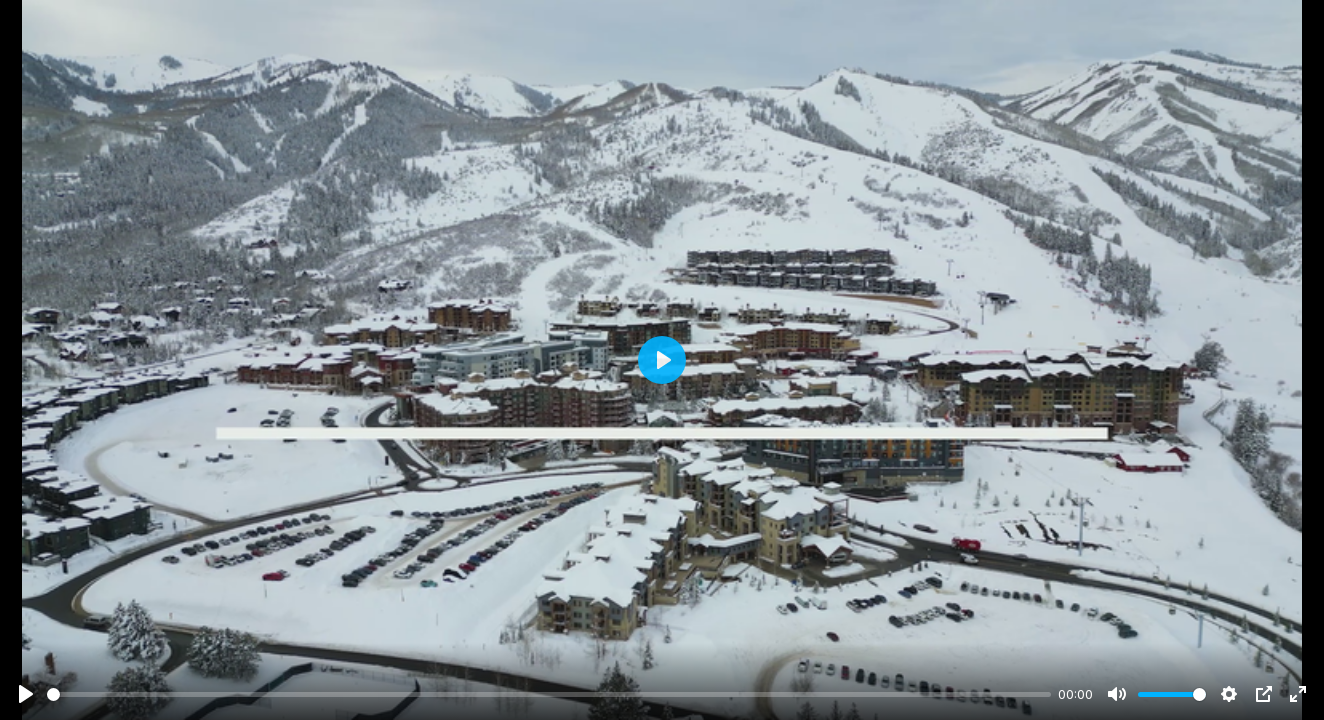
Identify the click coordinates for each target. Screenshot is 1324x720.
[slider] (549, 694)
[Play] (26, 694)
